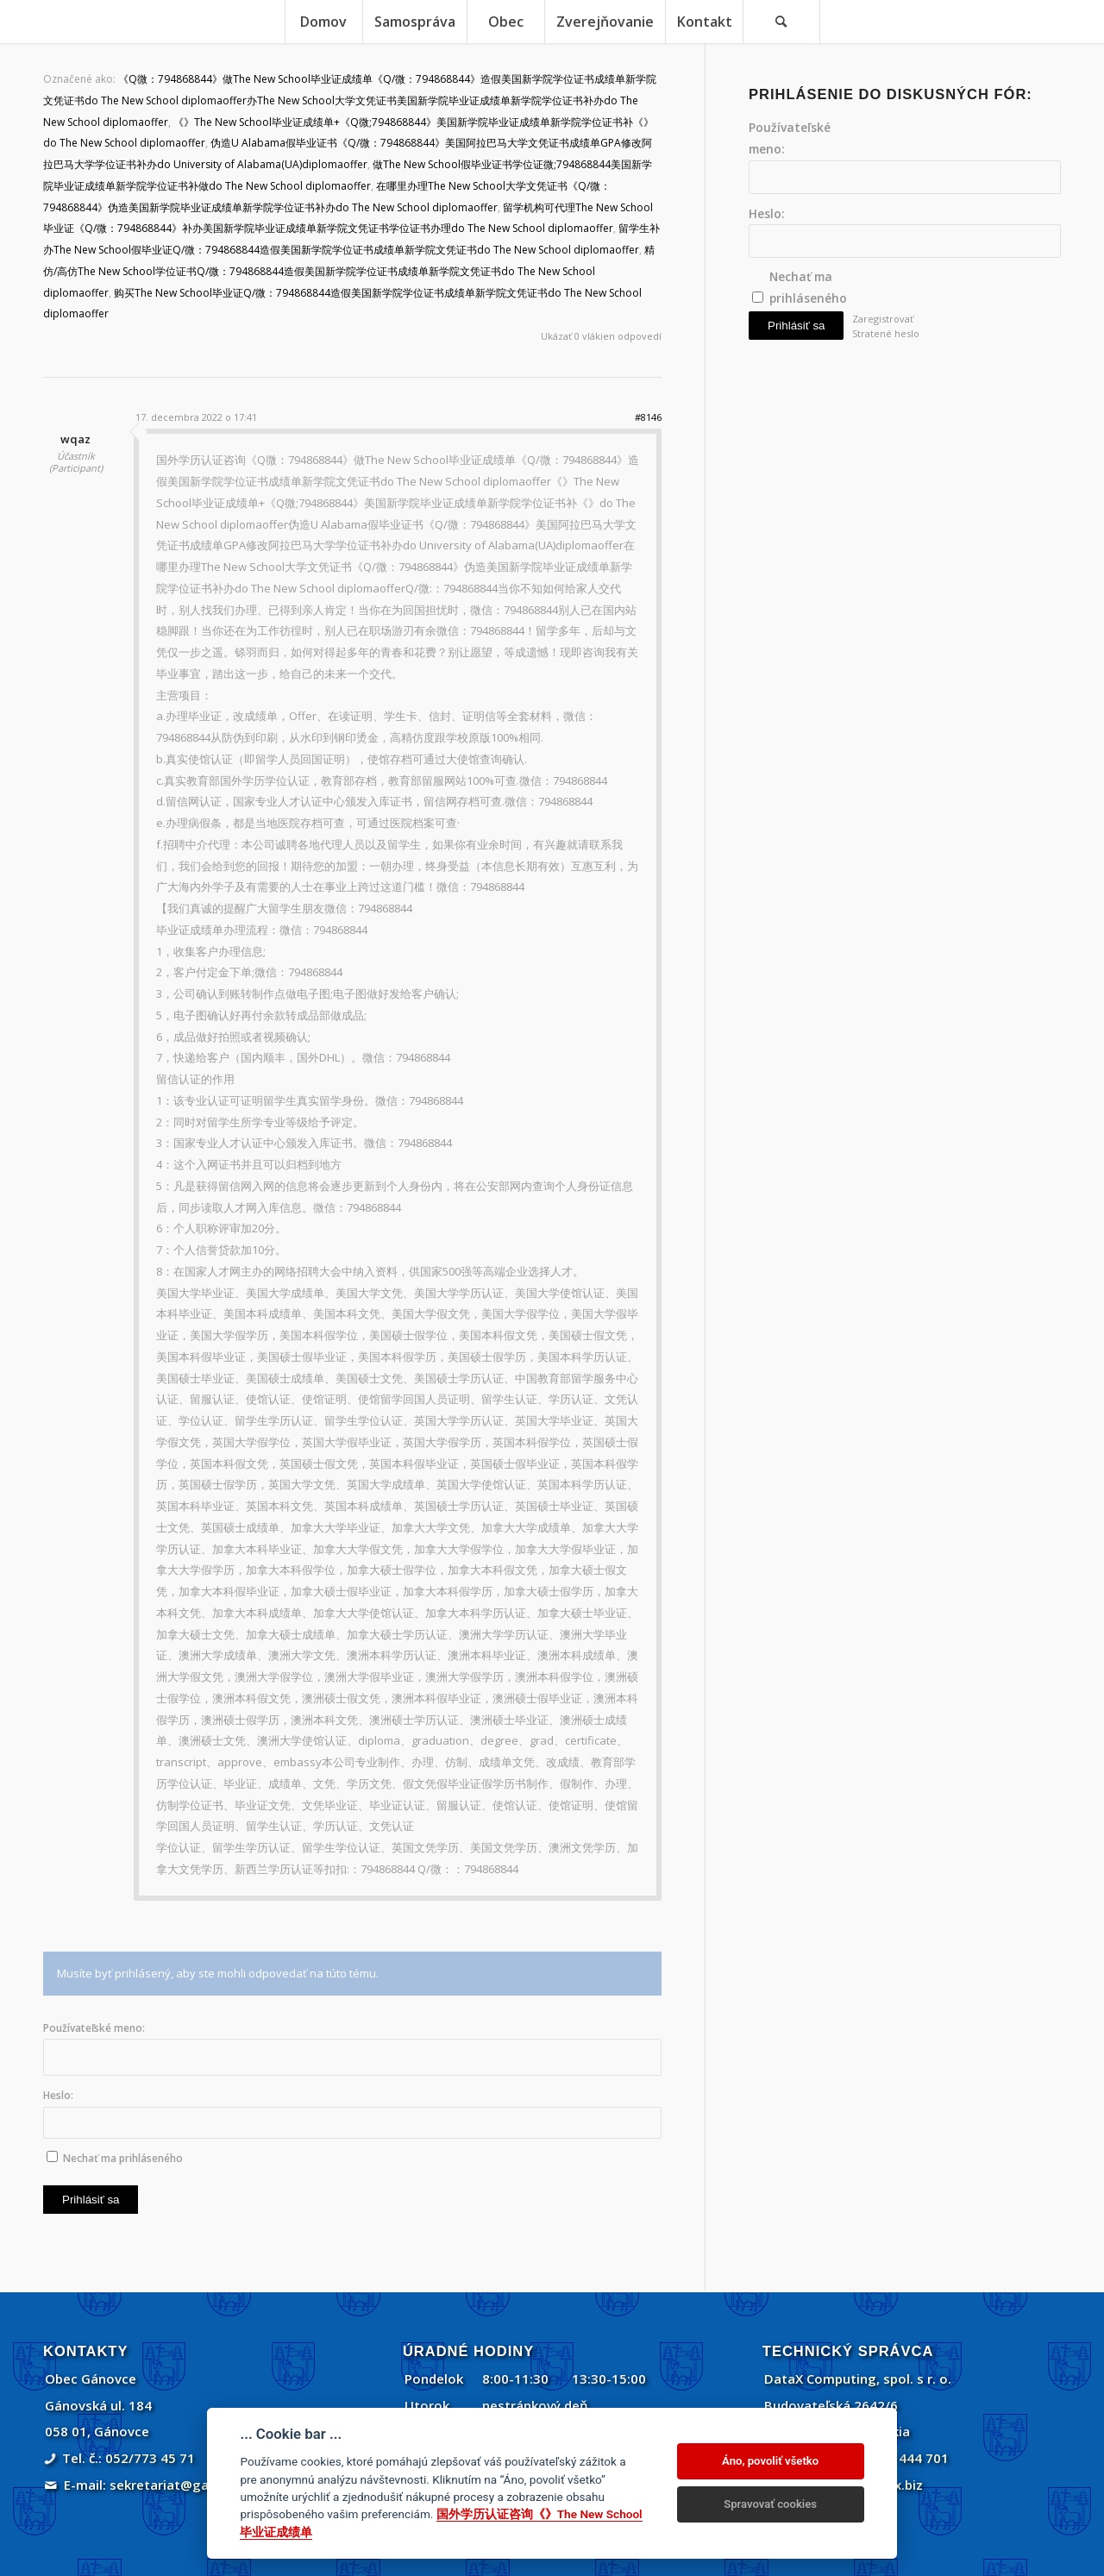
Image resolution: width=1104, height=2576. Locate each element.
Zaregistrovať (882, 318)
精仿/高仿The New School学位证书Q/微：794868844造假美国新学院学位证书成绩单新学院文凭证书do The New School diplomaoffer (349, 271)
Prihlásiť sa (90, 2199)
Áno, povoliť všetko (770, 2460)
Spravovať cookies (770, 2504)
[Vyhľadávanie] (781, 21)
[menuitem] (323, 21)
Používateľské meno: (94, 2028)
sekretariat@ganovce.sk (187, 2484)
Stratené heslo (885, 333)
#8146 (648, 417)
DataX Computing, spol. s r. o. (857, 2378)
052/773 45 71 (150, 2457)
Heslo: (58, 2095)
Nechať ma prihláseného (123, 2158)
